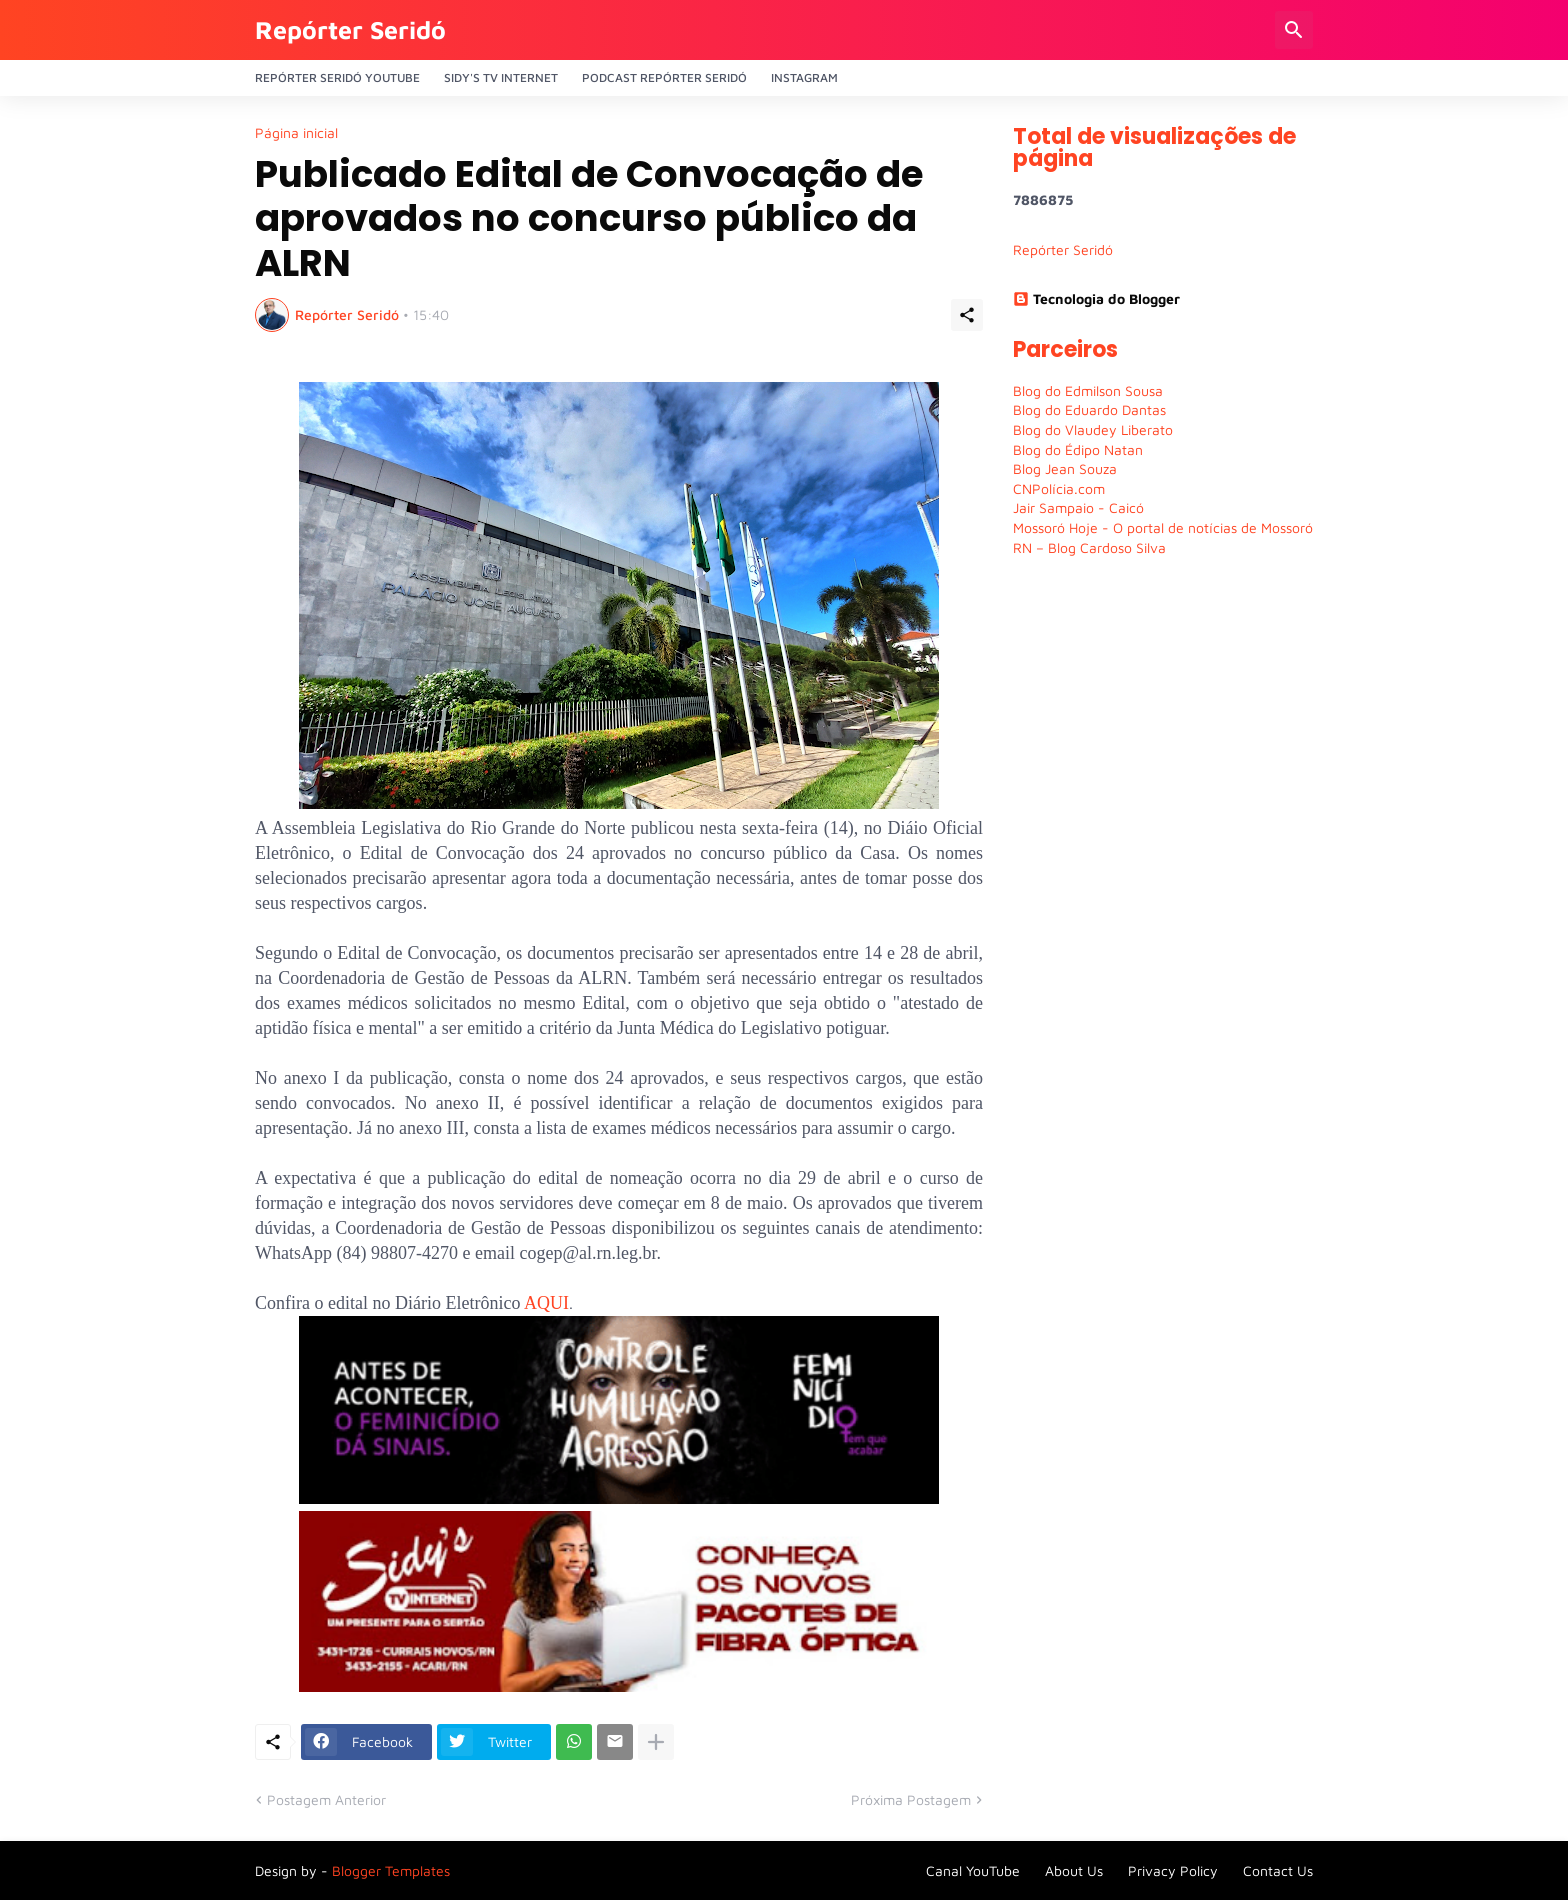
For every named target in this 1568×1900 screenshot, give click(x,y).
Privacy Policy (1173, 1870)
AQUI (546, 1303)
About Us (1074, 1870)
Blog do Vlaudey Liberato (1093, 429)
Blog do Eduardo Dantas (1089, 409)
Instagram (804, 77)
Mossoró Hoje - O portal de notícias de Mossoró (1163, 527)
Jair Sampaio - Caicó (1078, 507)
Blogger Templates (391, 1870)
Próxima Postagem (911, 1799)
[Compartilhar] (967, 315)
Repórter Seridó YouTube (337, 77)
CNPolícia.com (1059, 488)
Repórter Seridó (350, 29)
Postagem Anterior (326, 1799)
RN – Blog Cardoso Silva (1089, 547)
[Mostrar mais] (656, 1742)
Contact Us (1278, 1870)
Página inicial (296, 133)
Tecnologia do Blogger (1096, 298)
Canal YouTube (973, 1870)
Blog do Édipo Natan (1078, 449)
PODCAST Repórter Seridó (664, 77)
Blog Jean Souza (1065, 468)
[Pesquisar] (1294, 30)
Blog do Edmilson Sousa (1088, 390)
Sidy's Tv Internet (501, 77)
